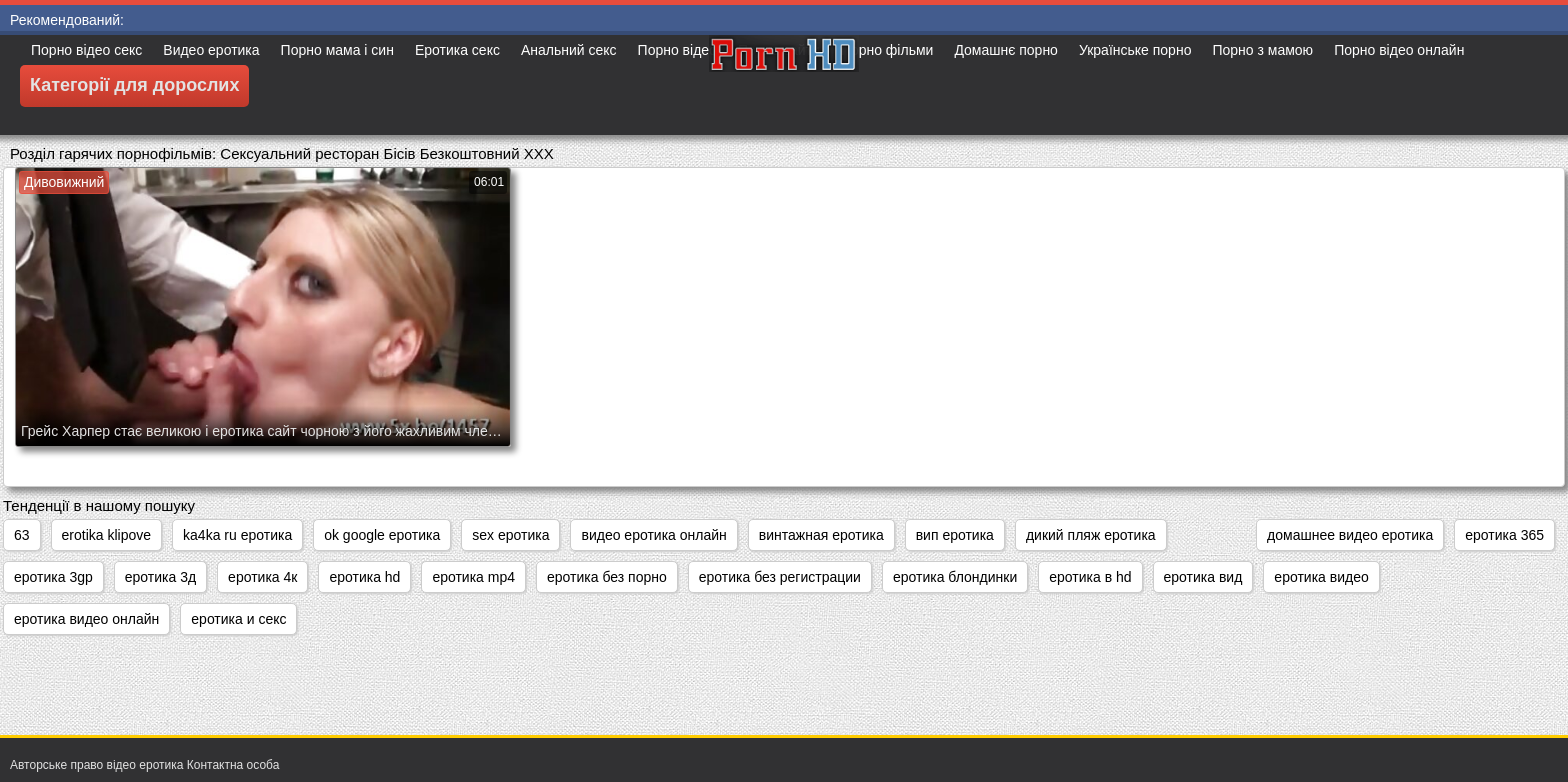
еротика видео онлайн (86, 619)
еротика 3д (160, 577)
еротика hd (364, 577)
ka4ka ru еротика (237, 535)
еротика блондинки (955, 577)
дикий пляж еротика (1091, 535)
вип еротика (955, 535)
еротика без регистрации (780, 577)
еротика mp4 (473, 577)
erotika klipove (107, 535)
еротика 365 (1504, 535)
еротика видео (1321, 577)
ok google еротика (382, 535)
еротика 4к (262, 577)
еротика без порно (607, 577)
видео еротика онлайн (653, 535)
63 (22, 535)
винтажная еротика (821, 535)
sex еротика (510, 535)
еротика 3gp (53, 577)
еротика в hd (1090, 577)
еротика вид (1203, 577)
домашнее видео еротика (1350, 535)
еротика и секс (238, 619)
